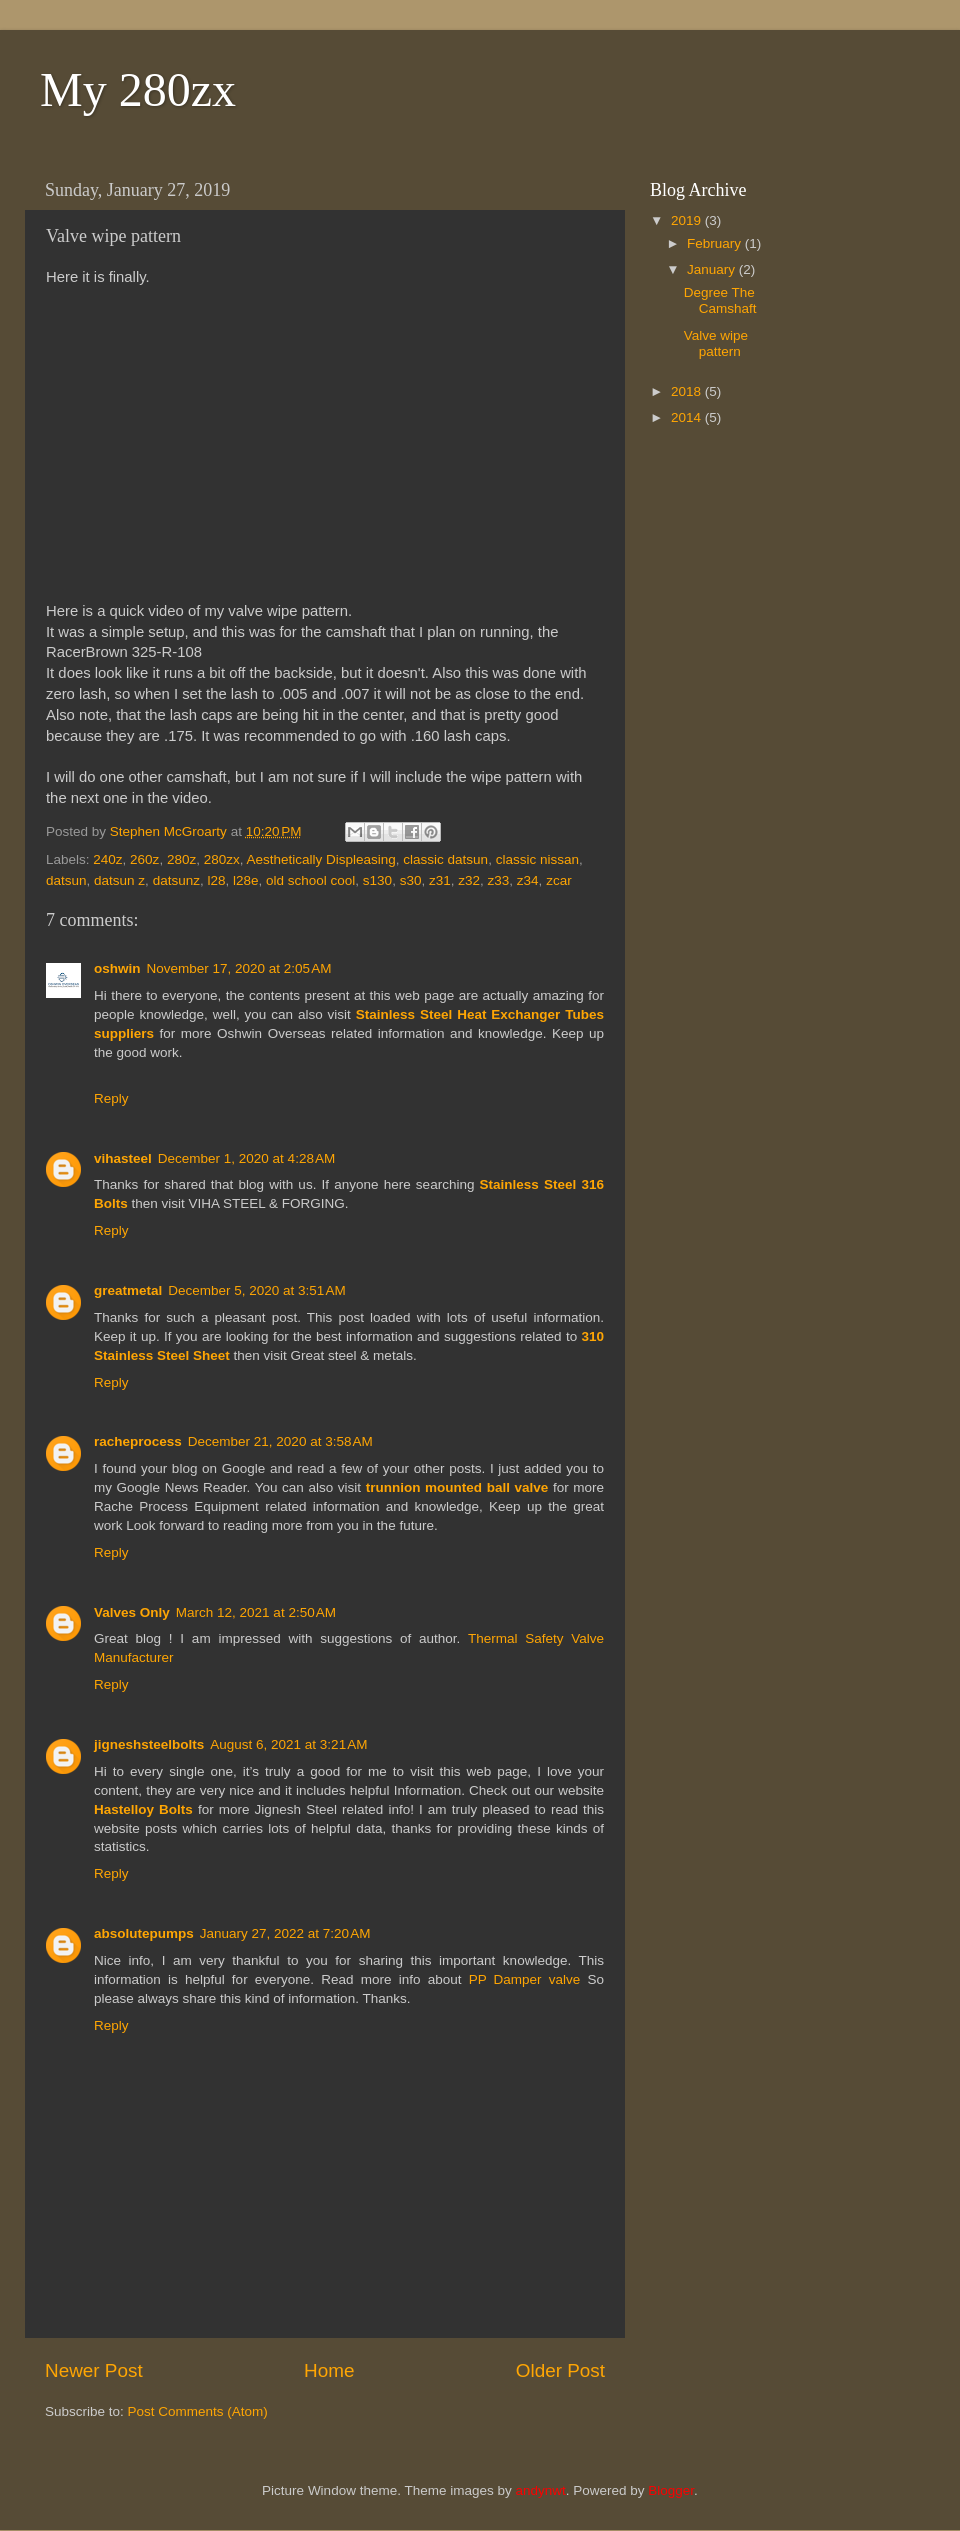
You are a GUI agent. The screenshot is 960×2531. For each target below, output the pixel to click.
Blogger (671, 2490)
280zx (222, 859)
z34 (528, 880)
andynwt (540, 2490)
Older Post (560, 2370)
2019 (688, 220)
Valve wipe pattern (716, 343)
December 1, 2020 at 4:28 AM (246, 1158)
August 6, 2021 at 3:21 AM (288, 1744)
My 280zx (138, 89)
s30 (411, 880)
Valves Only (132, 1612)
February (716, 243)
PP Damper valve (525, 1979)
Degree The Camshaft (720, 300)
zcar (559, 880)
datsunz (176, 880)
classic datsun (445, 859)
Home (329, 2370)
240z (107, 859)
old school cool (310, 880)
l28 (216, 880)
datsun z (119, 880)
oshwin (117, 968)
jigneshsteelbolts (149, 1744)
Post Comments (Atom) (198, 2411)
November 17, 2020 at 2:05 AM (239, 968)
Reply (111, 1098)
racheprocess (138, 1441)
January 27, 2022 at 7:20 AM (285, 1933)
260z (144, 859)
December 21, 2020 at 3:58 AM (280, 1441)
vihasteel (123, 1158)
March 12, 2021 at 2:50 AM (256, 1612)
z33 (499, 880)
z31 (440, 880)
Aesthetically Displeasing (320, 859)
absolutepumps (144, 1933)
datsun (66, 880)
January (713, 269)
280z (181, 859)
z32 (469, 880)
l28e (246, 880)
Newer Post (94, 2370)
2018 (688, 391)
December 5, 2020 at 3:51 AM (256, 1290)
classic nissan (537, 859)
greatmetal (128, 1290)
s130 (377, 880)
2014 (688, 417)
